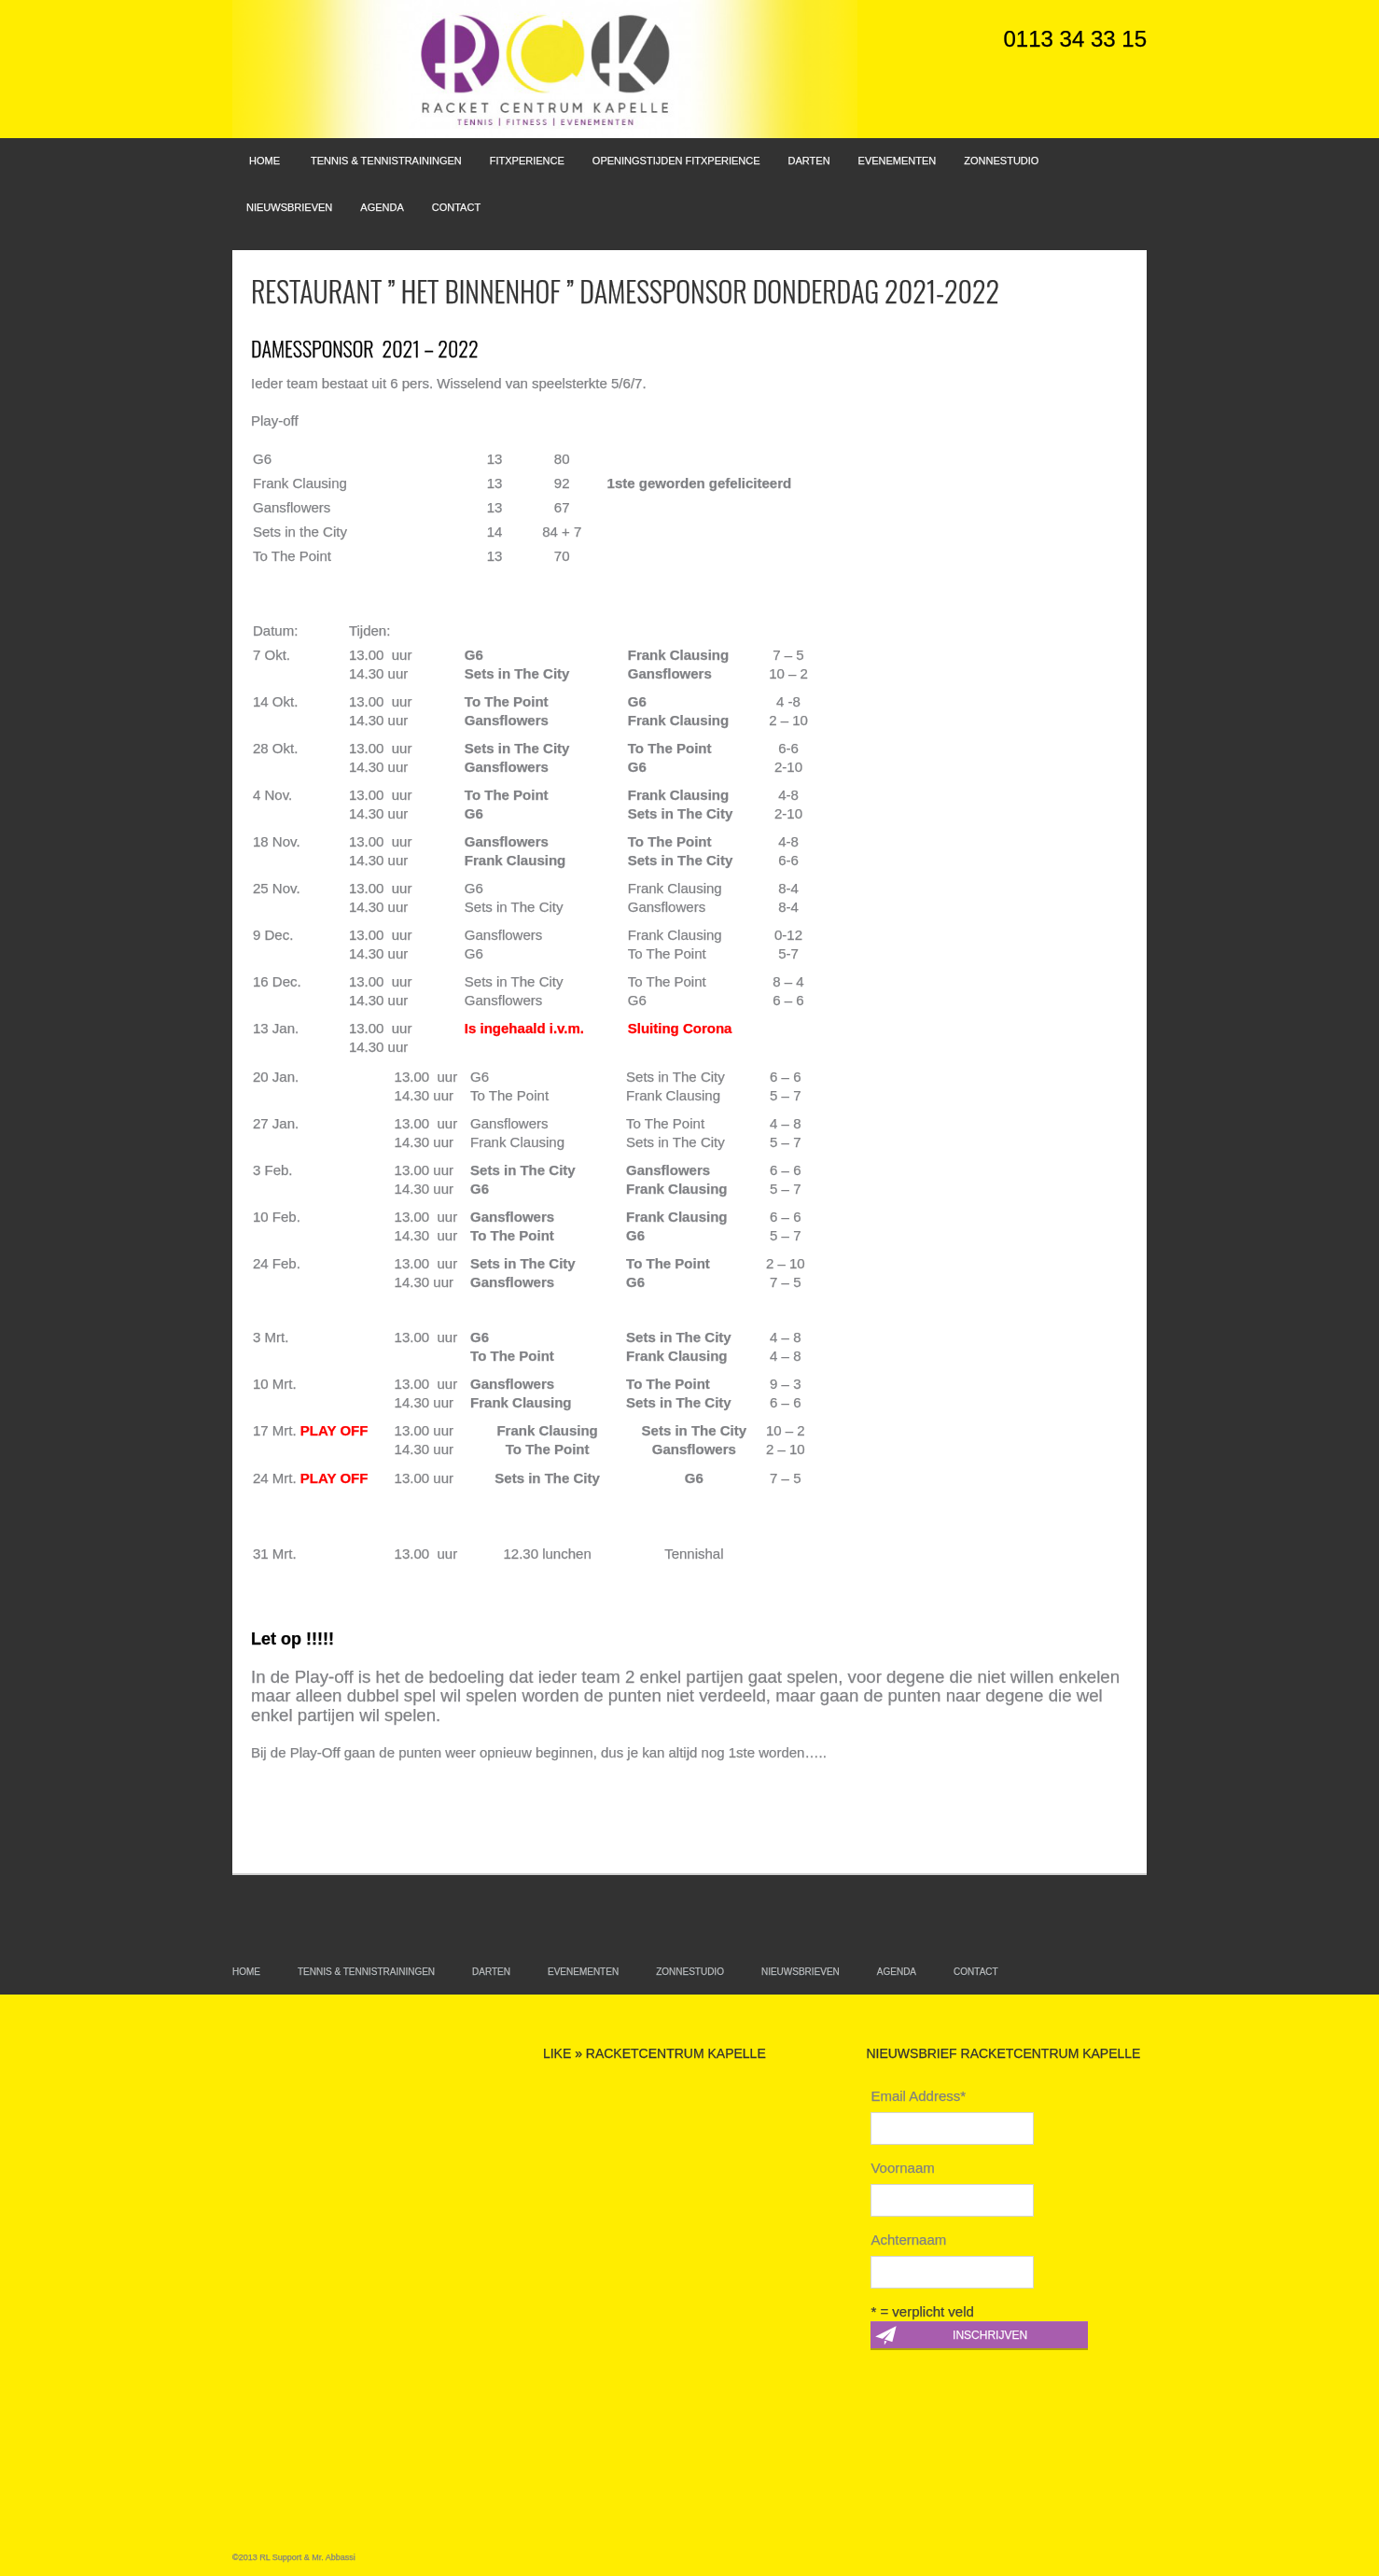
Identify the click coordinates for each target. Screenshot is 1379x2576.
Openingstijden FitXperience (676, 160)
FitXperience (527, 160)
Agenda (381, 207)
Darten (809, 160)
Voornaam (902, 2168)
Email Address (918, 2096)
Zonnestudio (1001, 160)
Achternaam (908, 2239)
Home (264, 160)
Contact (456, 207)
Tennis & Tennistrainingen (386, 160)
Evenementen (897, 160)
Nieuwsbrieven (289, 207)
